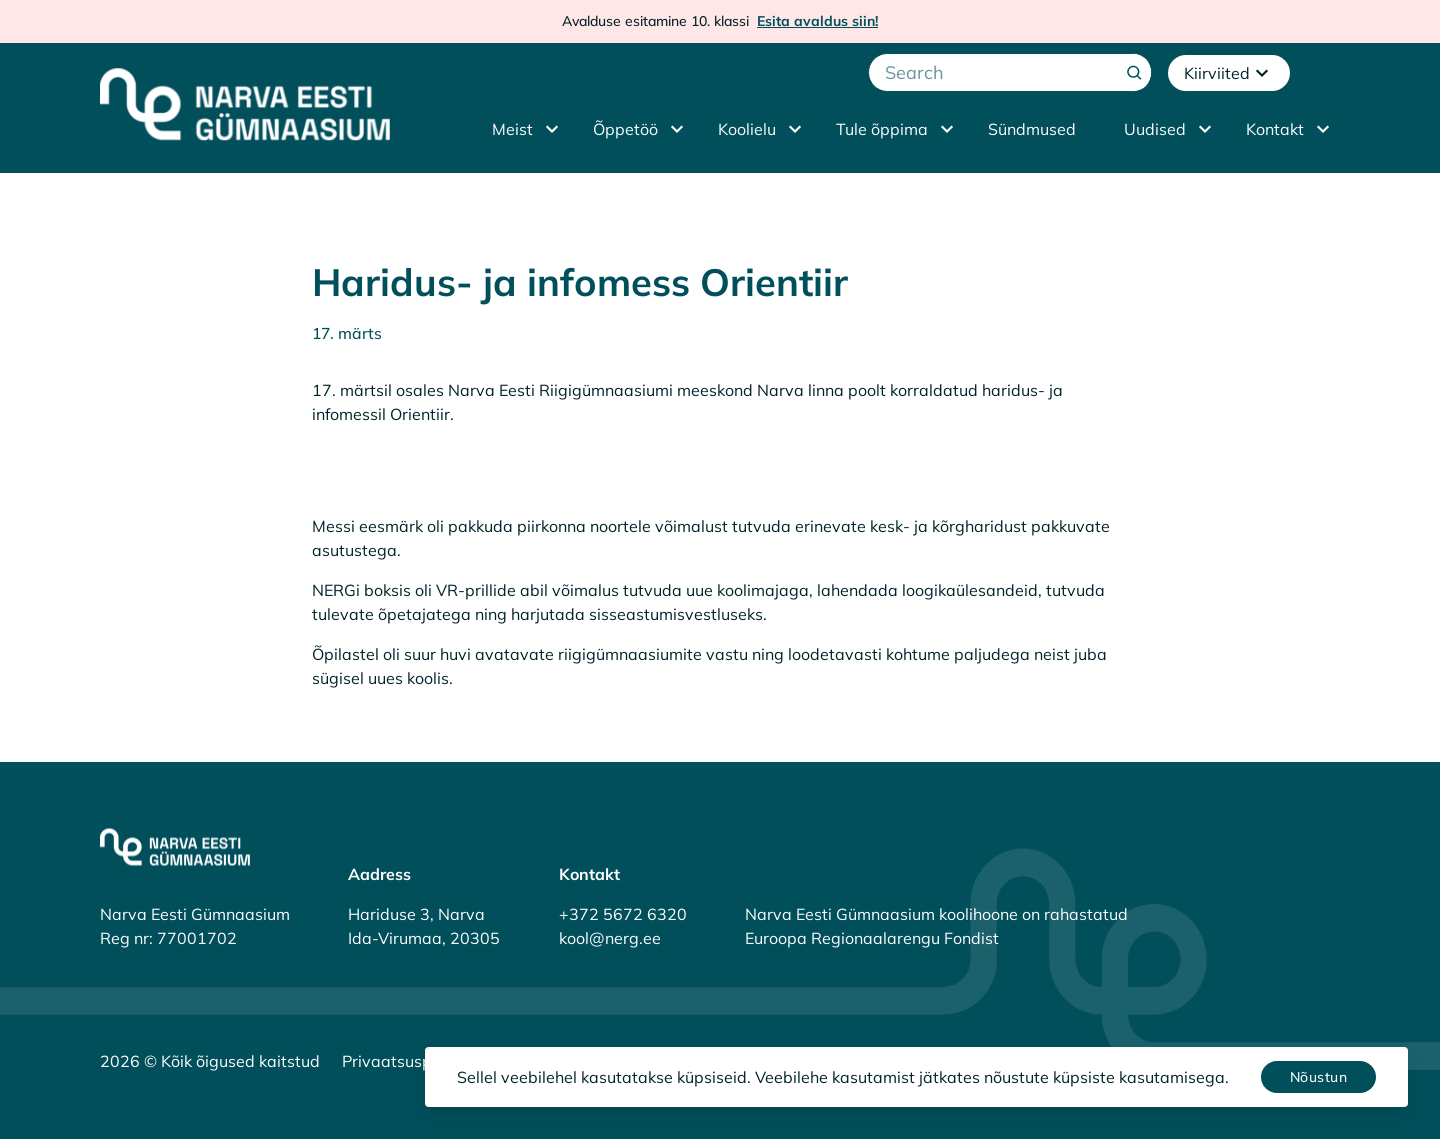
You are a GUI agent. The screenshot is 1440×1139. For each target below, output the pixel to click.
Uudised (1155, 129)
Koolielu (747, 129)
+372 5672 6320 (623, 914)
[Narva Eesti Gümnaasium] (245, 104)
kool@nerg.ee (610, 938)
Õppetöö (625, 129)
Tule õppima (882, 129)
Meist (512, 129)
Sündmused (1032, 129)
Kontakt (1275, 129)
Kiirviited (1229, 73)
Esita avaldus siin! (817, 21)
